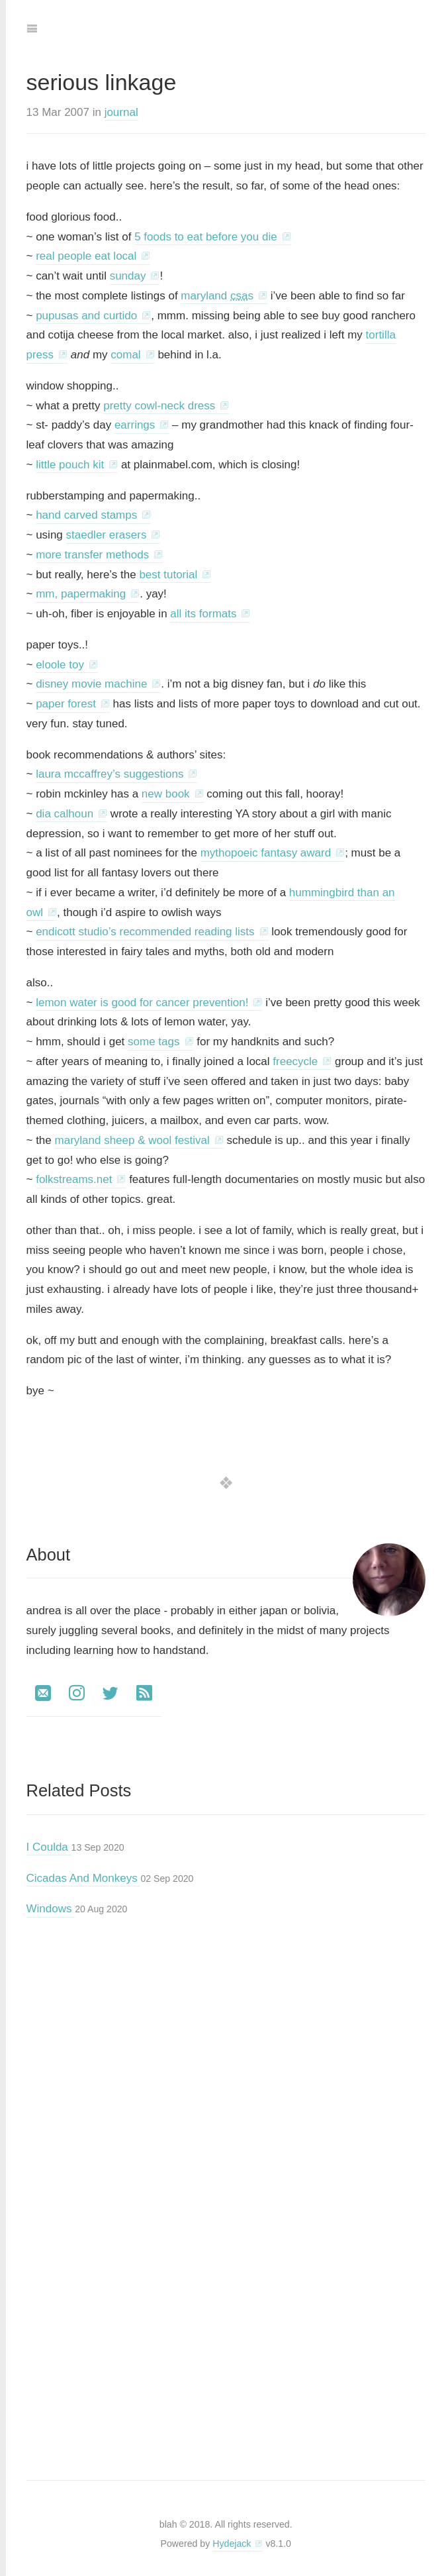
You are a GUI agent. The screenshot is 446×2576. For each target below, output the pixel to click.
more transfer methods (92, 554)
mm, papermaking (81, 594)
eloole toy (60, 664)
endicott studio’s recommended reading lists (145, 931)
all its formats (203, 613)
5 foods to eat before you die (205, 237)
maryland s (217, 295)
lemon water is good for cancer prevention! (142, 1002)
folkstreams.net (74, 1179)
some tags (153, 1041)
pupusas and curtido (86, 315)
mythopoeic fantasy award (266, 853)
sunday (128, 276)
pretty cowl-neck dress (159, 405)
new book (166, 794)
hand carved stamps (86, 515)
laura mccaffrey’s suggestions (109, 774)
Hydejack (231, 2543)
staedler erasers (106, 535)
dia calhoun (64, 813)
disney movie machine (91, 684)
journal (121, 112)
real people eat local (86, 256)
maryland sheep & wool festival (132, 1140)
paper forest (66, 703)
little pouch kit (70, 464)
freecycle (295, 1061)
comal (125, 354)
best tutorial (168, 574)
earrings (134, 425)
